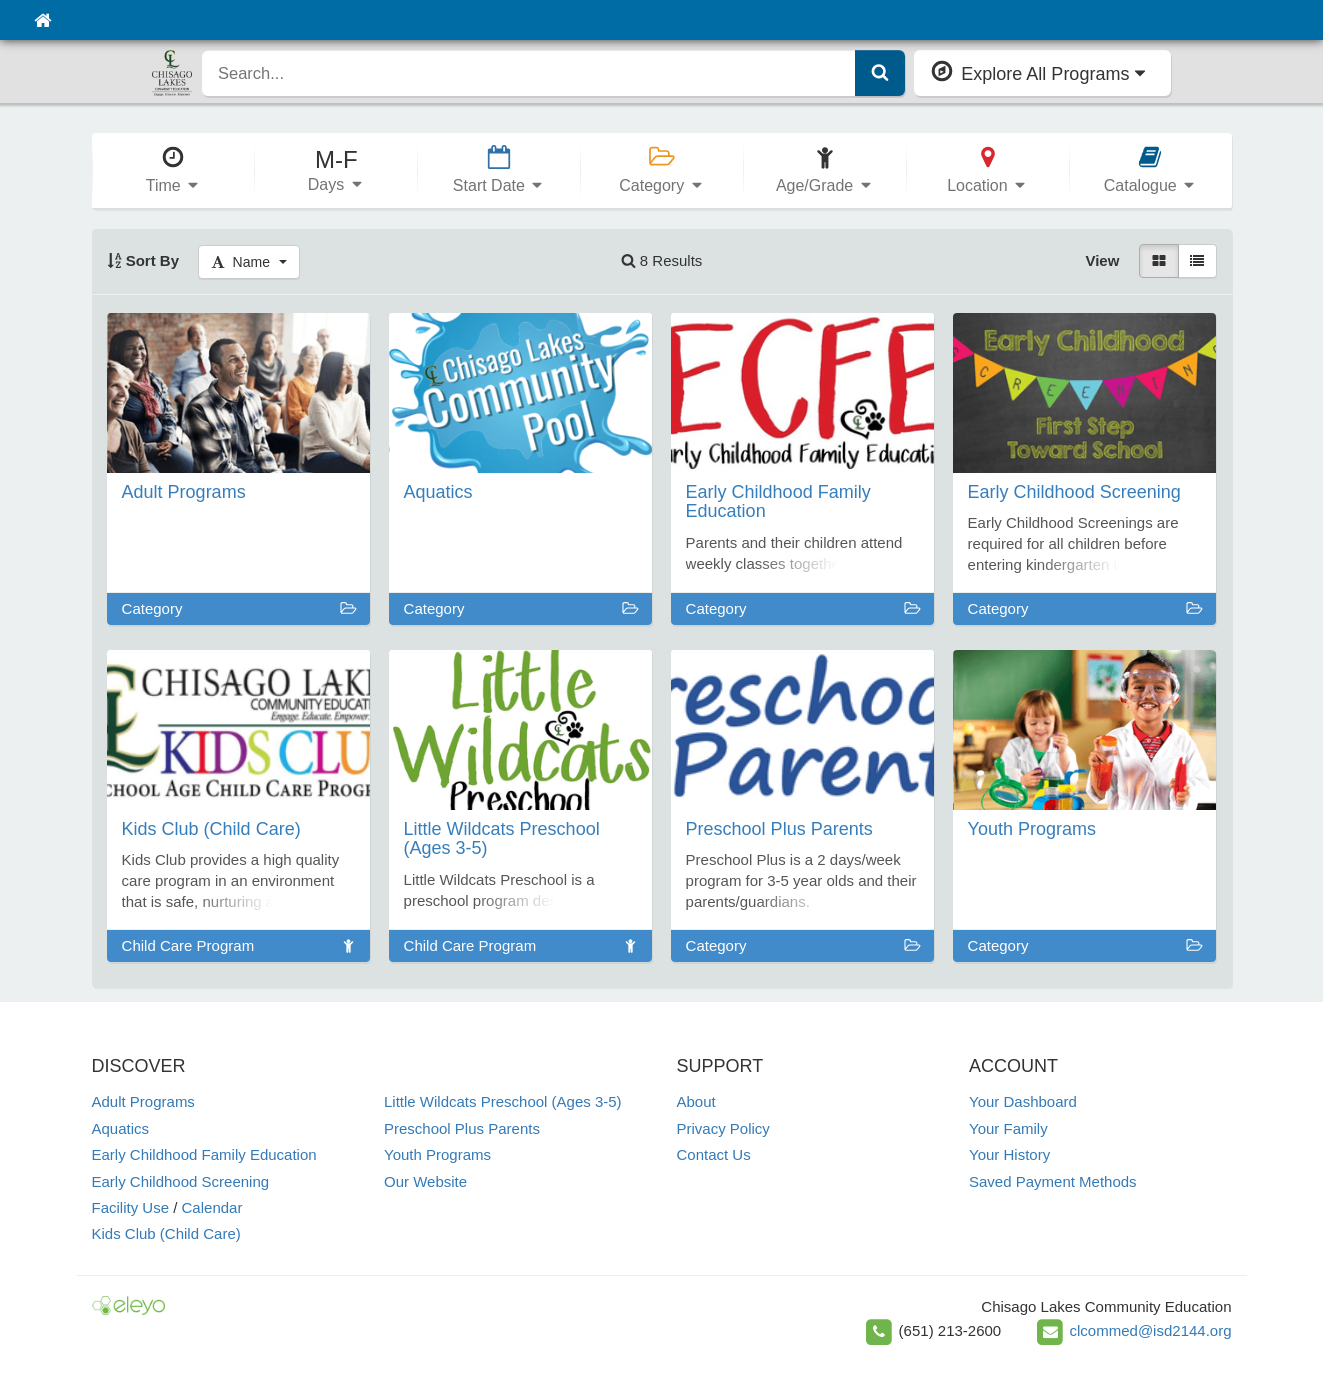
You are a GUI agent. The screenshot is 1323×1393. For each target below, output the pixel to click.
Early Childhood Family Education (204, 1154)
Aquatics (121, 1128)
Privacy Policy (723, 1128)
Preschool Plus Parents (462, 1128)
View (1102, 260)
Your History (1009, 1154)
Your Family (1008, 1128)
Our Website (425, 1181)
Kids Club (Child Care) (166, 1233)
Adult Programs (143, 1101)
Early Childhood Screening (181, 1181)
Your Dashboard (1023, 1101)
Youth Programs (437, 1154)
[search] (529, 73)
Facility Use (131, 1207)
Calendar (212, 1207)
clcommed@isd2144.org (1151, 1330)
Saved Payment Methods (1053, 1181)
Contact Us (714, 1154)
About (696, 1101)
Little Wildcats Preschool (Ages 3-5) (503, 1101)
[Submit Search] (880, 73)
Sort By (143, 260)
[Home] (42, 20)
